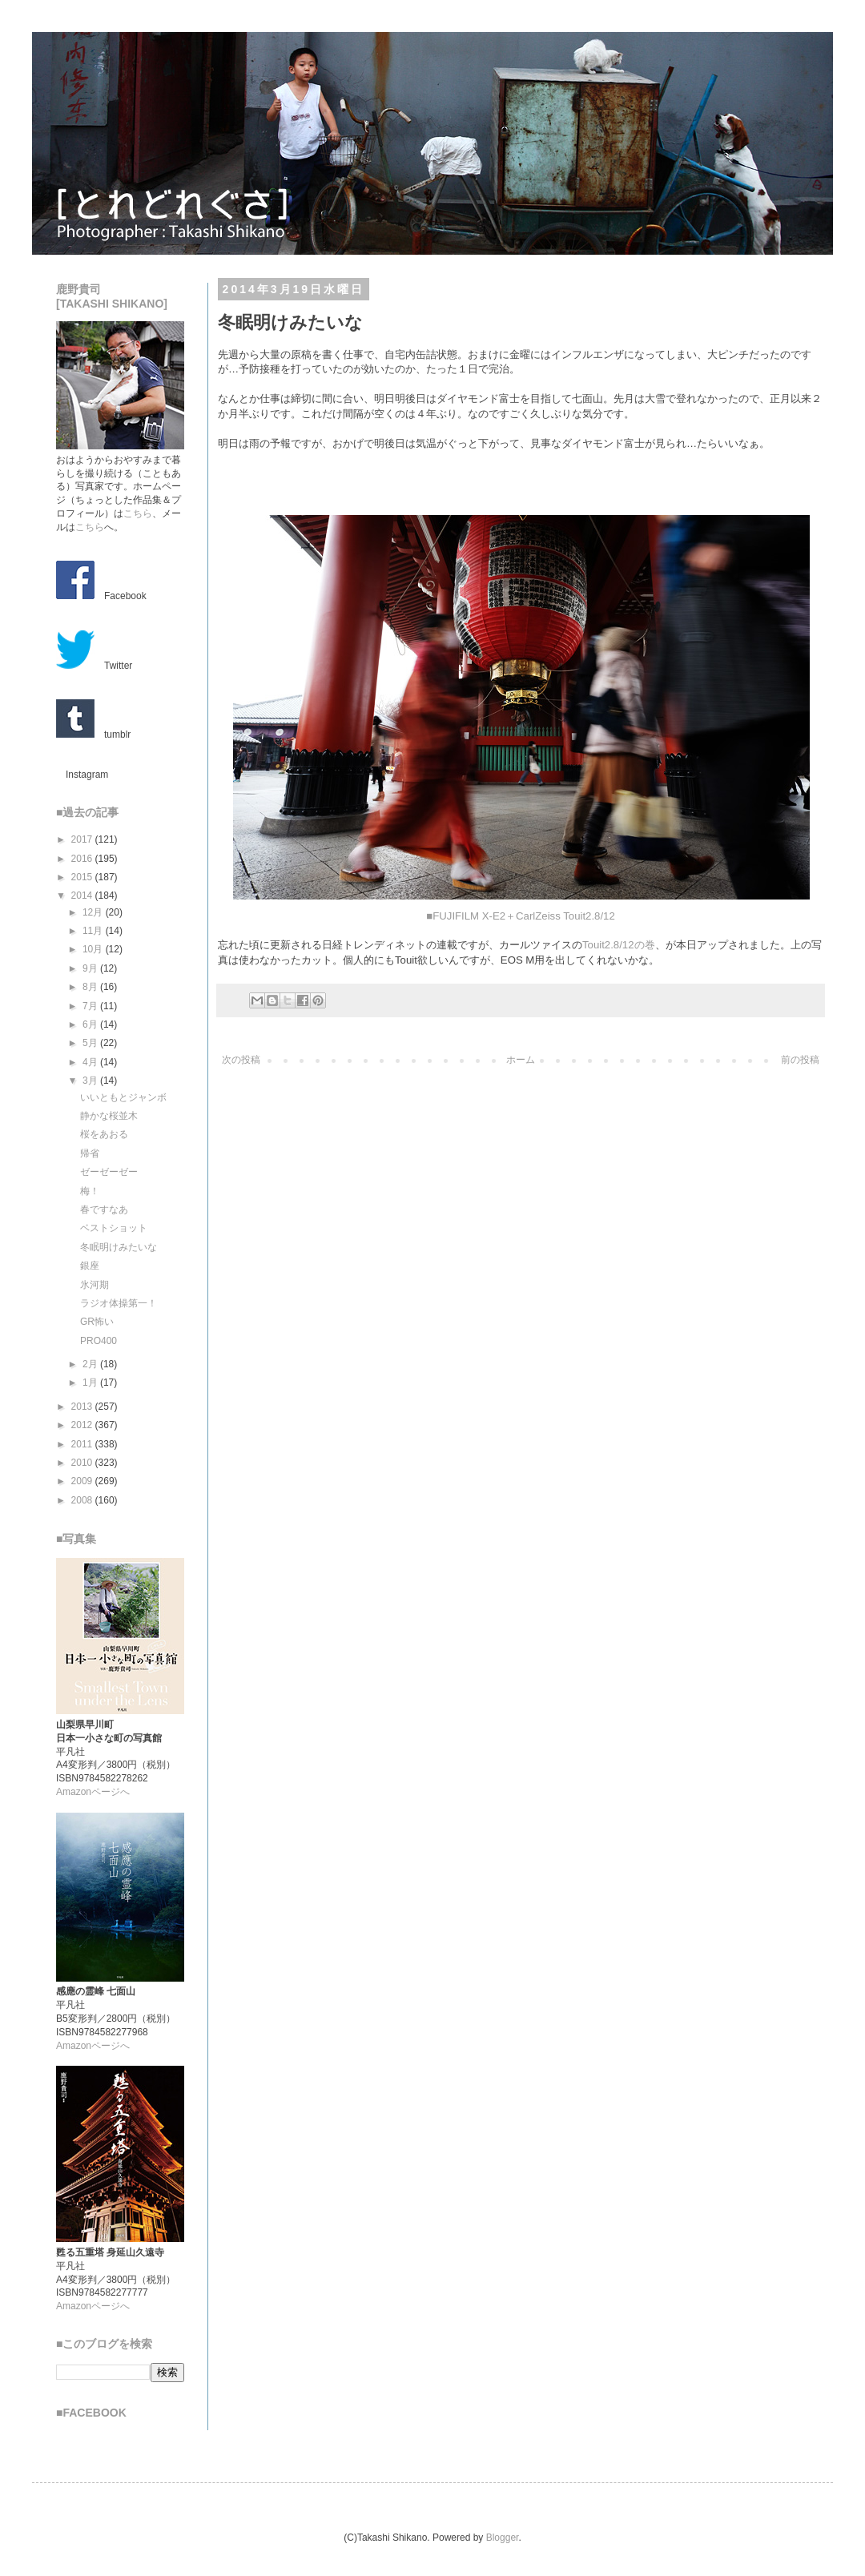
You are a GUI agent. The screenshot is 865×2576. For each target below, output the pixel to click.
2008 (83, 1500)
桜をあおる (104, 1134)
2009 (83, 1481)
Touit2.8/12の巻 (618, 945)
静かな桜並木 (109, 1115)
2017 (83, 839)
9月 (91, 968)
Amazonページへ (93, 1791)
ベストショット (113, 1228)
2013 (83, 1406)
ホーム (520, 1059)
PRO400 (98, 1340)
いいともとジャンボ (123, 1097)
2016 (83, 858)
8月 (91, 986)
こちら (137, 513)
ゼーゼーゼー (109, 1171)
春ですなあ (104, 1209)
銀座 (89, 1265)
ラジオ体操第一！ (118, 1303)
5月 (91, 1043)
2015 (83, 877)
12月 (94, 912)
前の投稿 (800, 1059)
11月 (94, 930)
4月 (91, 1062)
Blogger (502, 2537)
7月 (91, 1006)
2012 (83, 1425)
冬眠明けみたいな (118, 1247)
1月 (91, 1382)
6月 (91, 1024)
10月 (94, 949)
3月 (91, 1080)
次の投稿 (241, 1059)
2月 (91, 1364)
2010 (83, 1462)
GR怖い (97, 1321)
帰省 (89, 1153)
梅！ (89, 1191)
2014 (83, 895)
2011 (83, 1444)
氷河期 (94, 1284)
